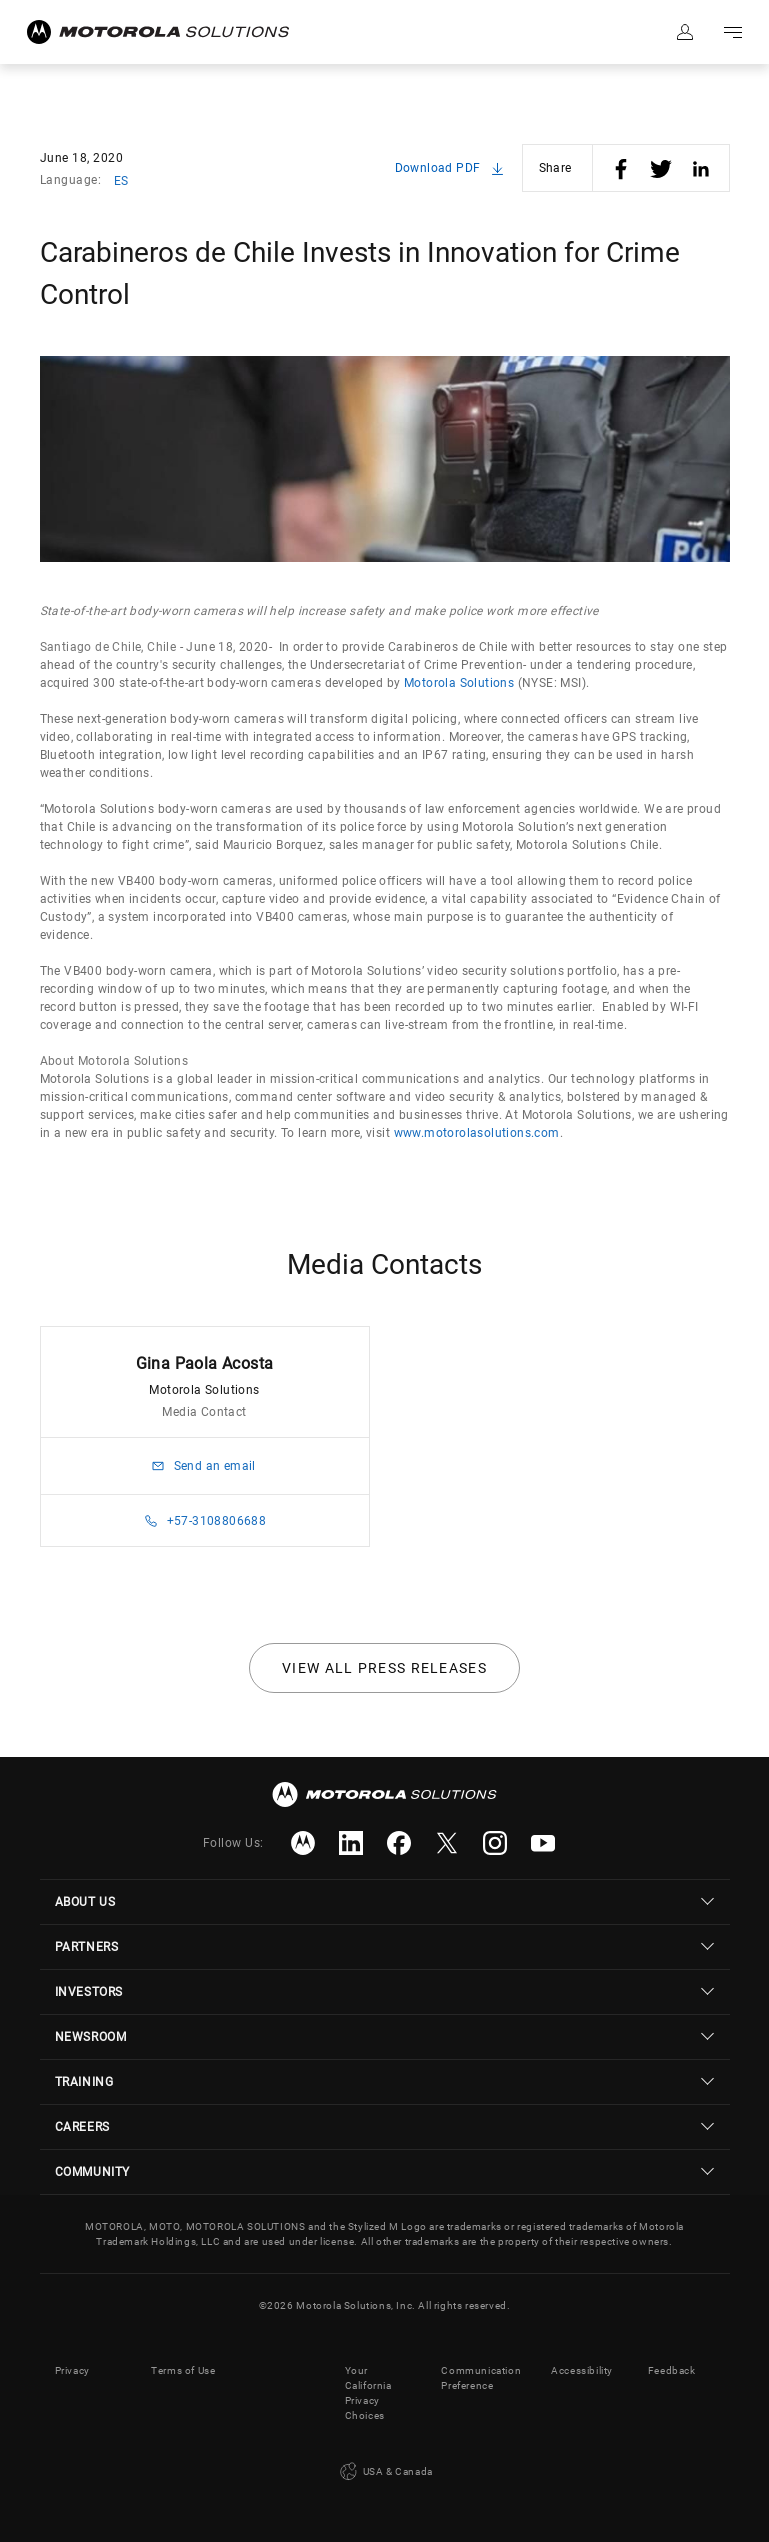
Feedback (672, 2370)
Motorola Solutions (459, 683)
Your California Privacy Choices (368, 2393)
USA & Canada (384, 2472)
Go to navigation (733, 32)
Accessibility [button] (582, 2370)
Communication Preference (481, 2378)
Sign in (685, 32)
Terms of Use (183, 2370)
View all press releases (384, 1668)
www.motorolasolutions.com (477, 1133)
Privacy (72, 2370)
